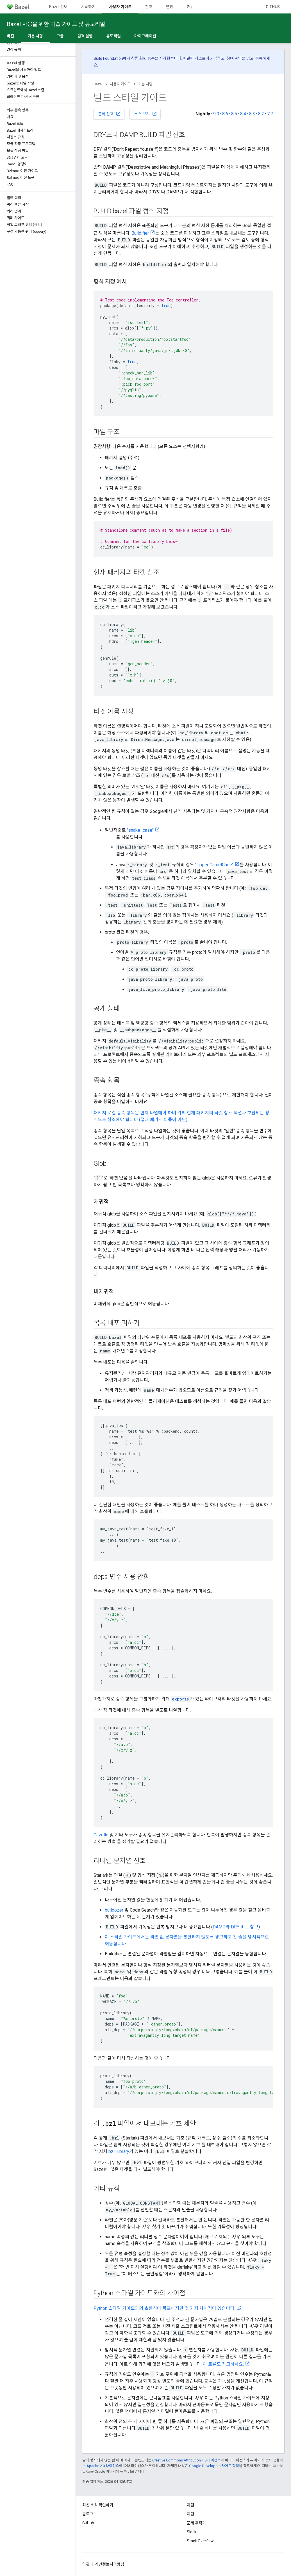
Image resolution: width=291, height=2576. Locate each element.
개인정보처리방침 (109, 2564)
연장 (169, 6)
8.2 (261, 113)
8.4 (243, 113)
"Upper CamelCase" (214, 864)
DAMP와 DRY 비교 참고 (235, 1927)
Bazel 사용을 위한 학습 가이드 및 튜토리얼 (56, 24)
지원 (190, 2514)
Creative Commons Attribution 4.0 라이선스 (186, 2460)
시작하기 (88, 6)
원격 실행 (85, 36)
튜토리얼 (113, 36)
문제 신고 (109, 113)
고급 (60, 36)
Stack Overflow (200, 2541)
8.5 (234, 113)
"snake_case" (140, 830)
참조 (149, 6)
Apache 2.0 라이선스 (103, 2466)
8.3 (252, 113)
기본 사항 (145, 84)
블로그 (87, 2514)
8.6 (225, 113)
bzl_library (118, 2151)
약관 (86, 2564)
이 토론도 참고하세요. (223, 2364)
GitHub (273, 6)
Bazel (98, 84)
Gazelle (101, 1834)
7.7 (270, 113)
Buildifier (140, 233)
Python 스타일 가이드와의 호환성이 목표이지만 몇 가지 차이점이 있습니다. (164, 2308)
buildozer (114, 1910)
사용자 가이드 (120, 84)
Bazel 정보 (58, 6)
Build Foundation (108, 58)
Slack (191, 2532)
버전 (10, 36)
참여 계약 (234, 58)
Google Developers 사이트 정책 (214, 2466)
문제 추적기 (196, 2523)
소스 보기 (145, 113)
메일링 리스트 (194, 58)
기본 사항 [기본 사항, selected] (35, 36)
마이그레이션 (145, 36)
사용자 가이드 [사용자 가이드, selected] (120, 6)
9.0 (216, 113)
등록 (259, 58)
